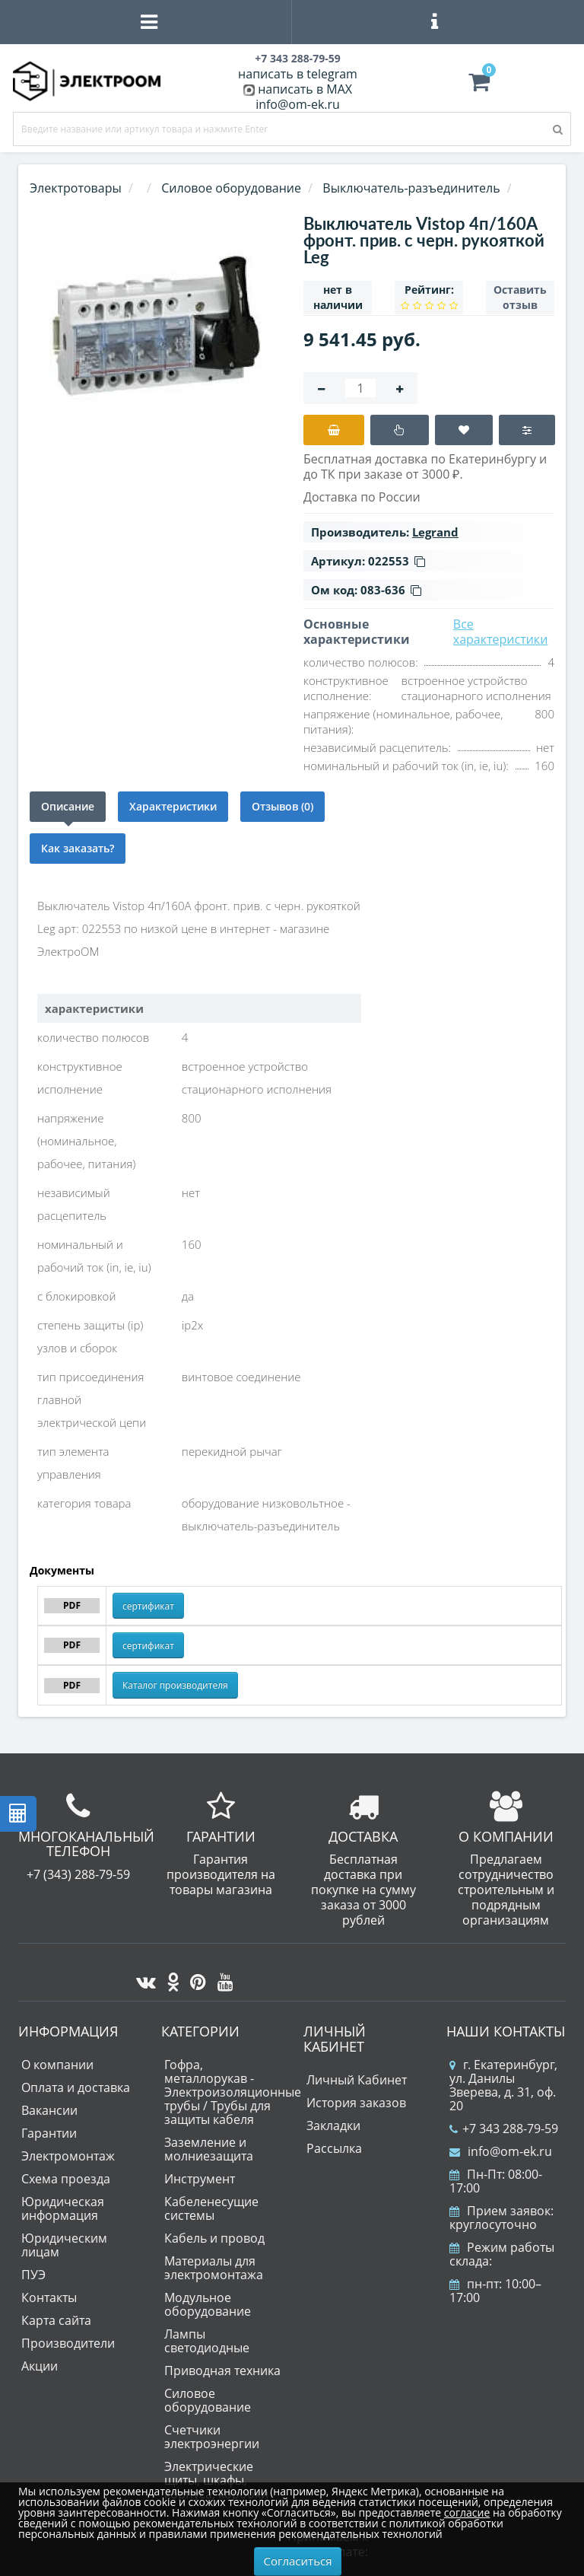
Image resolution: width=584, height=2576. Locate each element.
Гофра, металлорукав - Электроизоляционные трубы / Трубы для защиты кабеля (232, 2092)
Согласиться (298, 2560)
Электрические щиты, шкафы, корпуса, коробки (216, 2480)
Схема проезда (65, 2178)
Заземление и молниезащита (208, 2149)
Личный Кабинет (356, 2079)
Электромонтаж (68, 2156)
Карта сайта (56, 2320)
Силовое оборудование (207, 2400)
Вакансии (49, 2110)
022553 (396, 560)
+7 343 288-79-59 (503, 2128)
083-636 (390, 589)
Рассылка (334, 2148)
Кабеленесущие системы (211, 2208)
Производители (68, 2343)
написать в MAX (305, 89)
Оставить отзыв (520, 297)
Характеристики (173, 806)
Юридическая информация (62, 2208)
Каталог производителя (175, 1685)
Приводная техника (222, 2370)
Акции (39, 2366)
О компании (57, 2064)
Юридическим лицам (64, 2245)
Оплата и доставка (75, 2087)
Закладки (333, 2125)
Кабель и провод (214, 2238)
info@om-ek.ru (298, 104)
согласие (467, 2512)
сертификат (148, 1606)
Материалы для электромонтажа (213, 2268)
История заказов (356, 2102)
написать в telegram (297, 73)
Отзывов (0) (282, 806)
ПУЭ (33, 2274)
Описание (67, 806)
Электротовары (76, 188)
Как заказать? (77, 848)
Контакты (49, 2297)
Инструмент (199, 2178)
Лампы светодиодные (206, 2341)
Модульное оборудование (207, 2304)
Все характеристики (500, 631)
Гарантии (49, 2133)
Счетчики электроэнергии (211, 2437)
